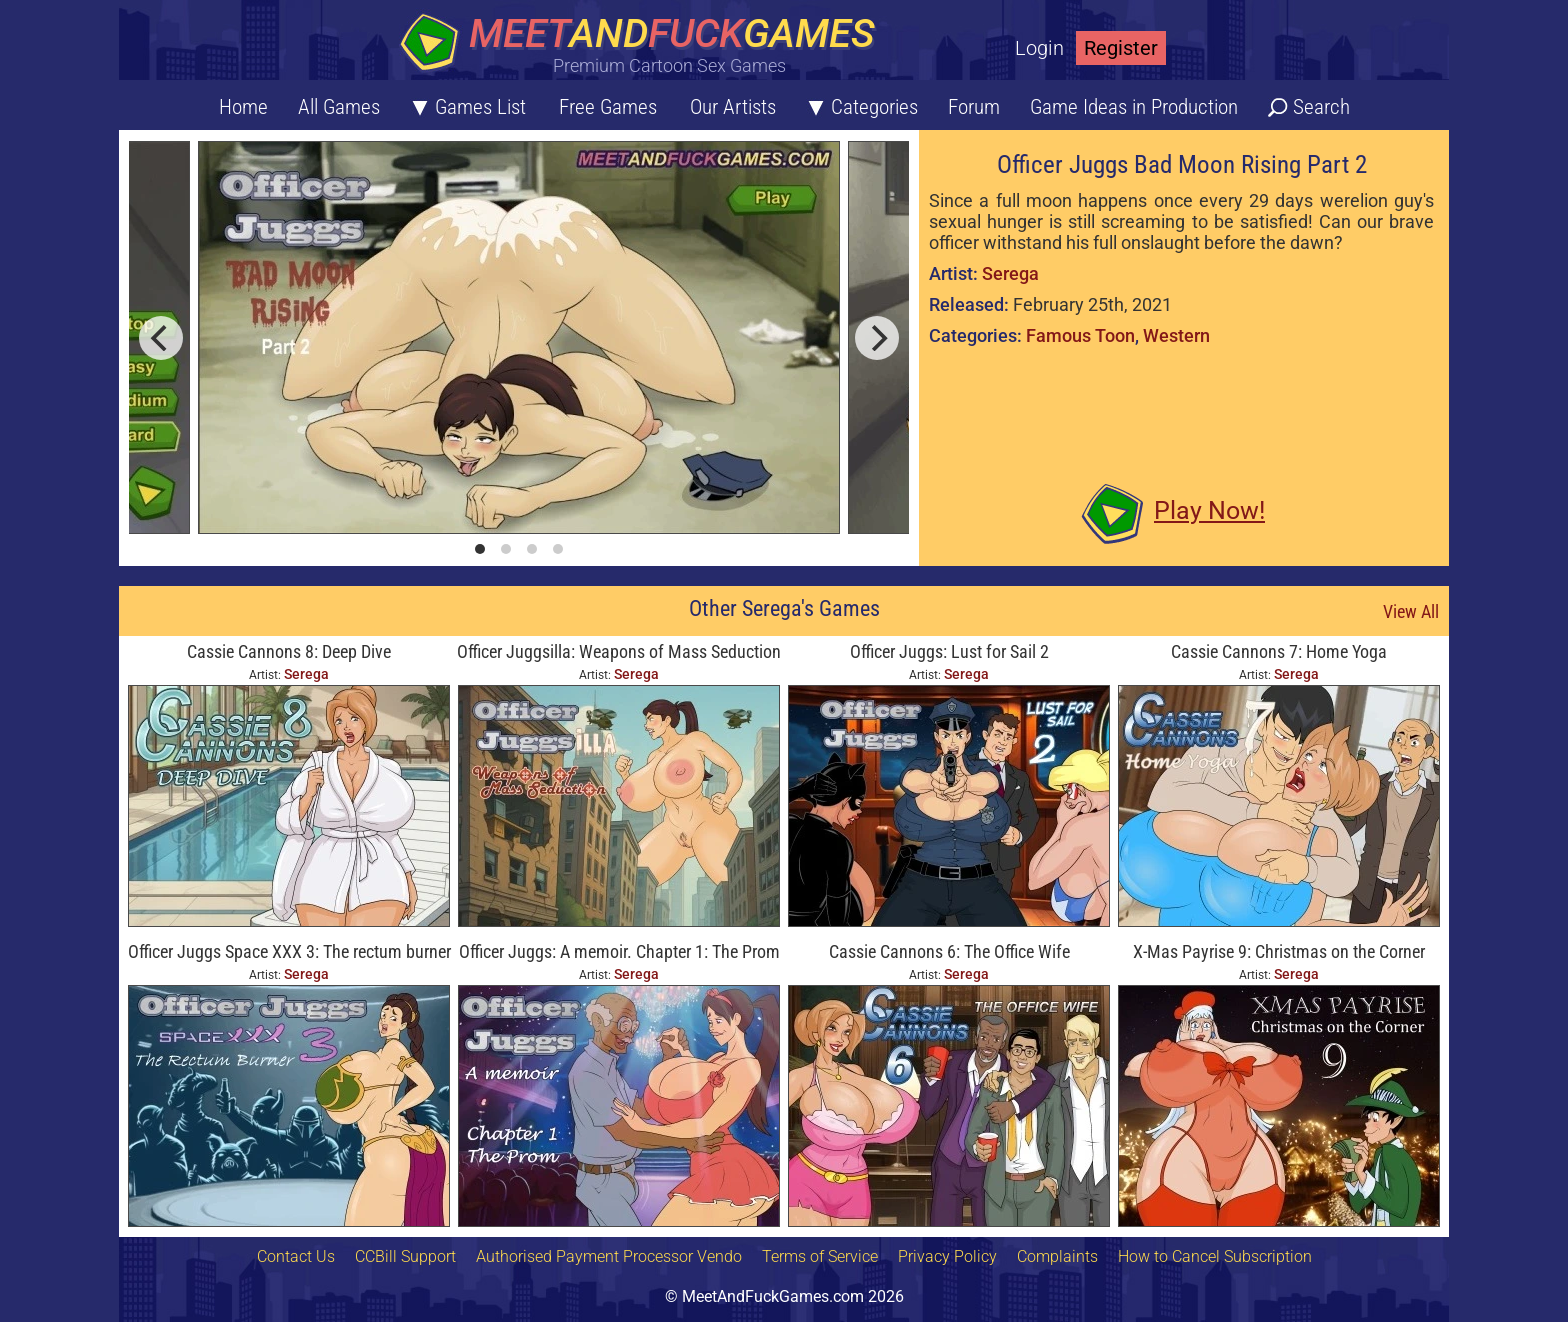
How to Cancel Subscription (1215, 1256)
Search (1321, 107)
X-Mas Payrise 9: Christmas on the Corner (1279, 951)
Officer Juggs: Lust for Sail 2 (949, 651)
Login (1039, 48)
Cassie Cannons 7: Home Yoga (1279, 651)
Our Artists (733, 107)
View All (1411, 611)
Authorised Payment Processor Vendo (609, 1256)
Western (1176, 335)
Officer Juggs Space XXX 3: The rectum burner (289, 951)
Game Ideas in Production (1134, 107)
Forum (974, 107)
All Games (339, 107)
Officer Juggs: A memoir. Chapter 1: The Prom (619, 951)
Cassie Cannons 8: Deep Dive (289, 651)
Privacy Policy (947, 1256)
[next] (877, 338)
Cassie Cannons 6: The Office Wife (949, 951)
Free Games (608, 107)
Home (243, 107)
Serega (1010, 273)
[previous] (161, 338)
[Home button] (644, 44)
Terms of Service (820, 1256)
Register (1121, 48)
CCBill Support (405, 1256)
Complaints (1057, 1256)
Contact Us (296, 1256)
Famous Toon (1080, 335)
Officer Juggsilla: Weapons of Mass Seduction (619, 651)
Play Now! (1209, 510)
